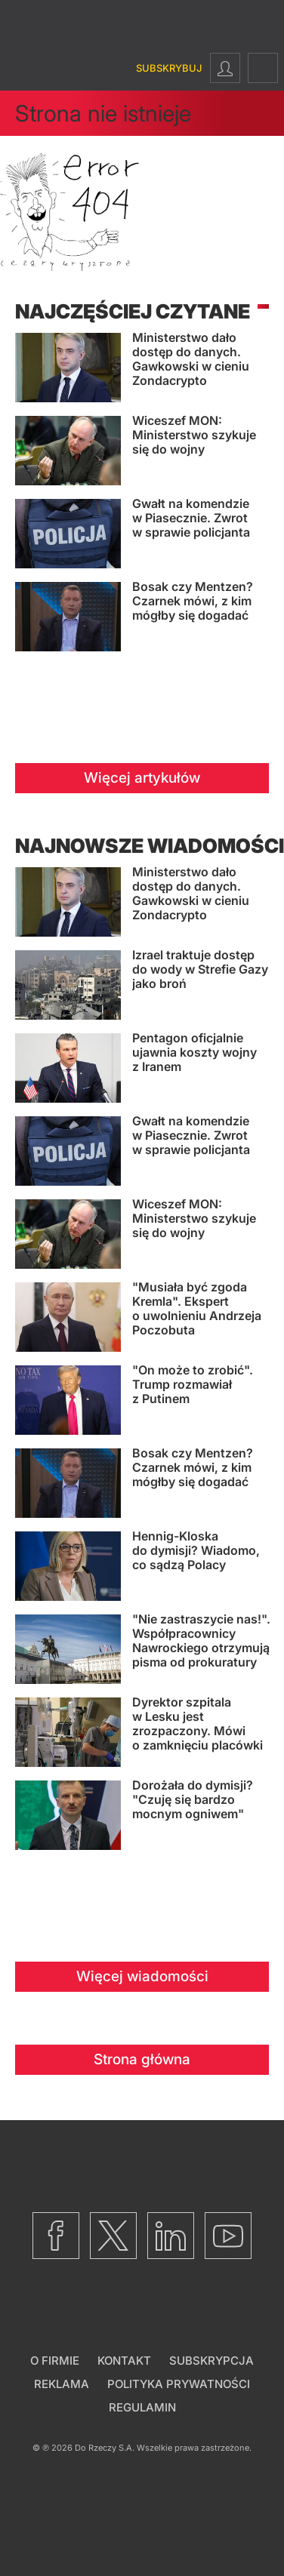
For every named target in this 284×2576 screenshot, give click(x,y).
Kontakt (124, 2360)
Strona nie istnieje (103, 113)
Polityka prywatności (178, 2384)
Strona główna (142, 2059)
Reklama (61, 2384)
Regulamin (142, 2407)
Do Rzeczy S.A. (104, 2447)
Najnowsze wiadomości (149, 845)
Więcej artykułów (142, 777)
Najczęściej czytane (132, 311)
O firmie (54, 2360)
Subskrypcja (211, 2360)
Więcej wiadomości (142, 1976)
